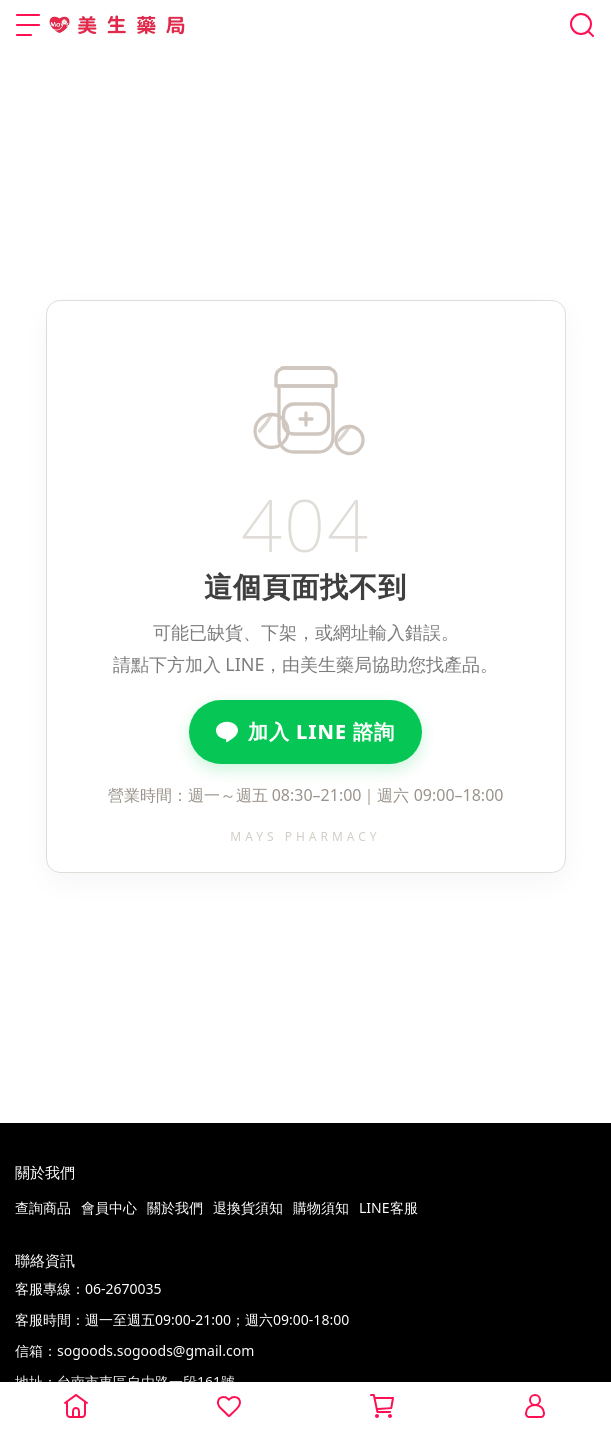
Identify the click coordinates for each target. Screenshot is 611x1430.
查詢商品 (43, 1207)
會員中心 (109, 1207)
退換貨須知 (248, 1207)
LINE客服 (388, 1207)
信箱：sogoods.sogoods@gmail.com (134, 1350)
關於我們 (175, 1207)
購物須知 (321, 1207)
